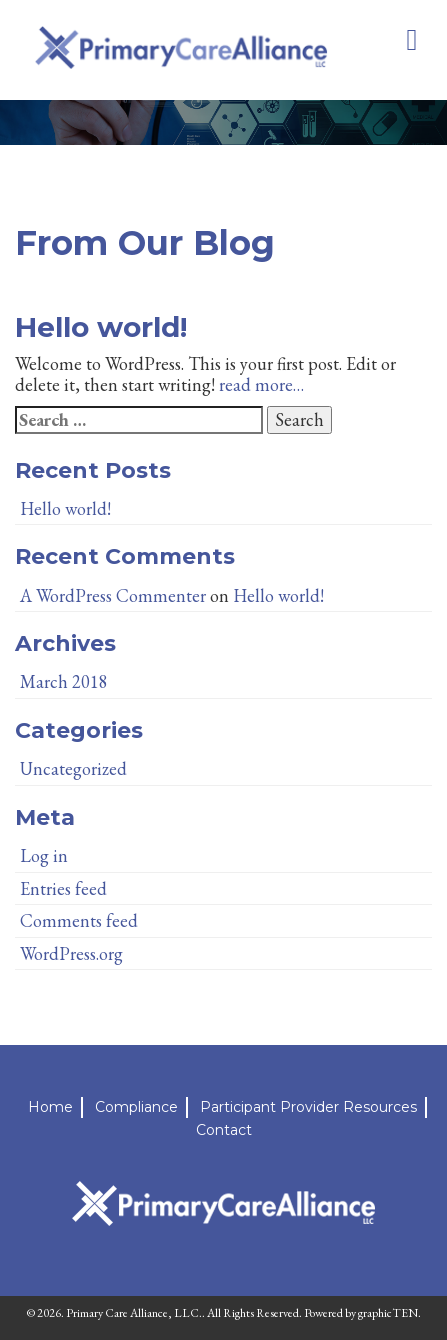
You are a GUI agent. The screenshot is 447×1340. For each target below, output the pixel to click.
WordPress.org (71, 953)
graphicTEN (388, 1313)
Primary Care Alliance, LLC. (134, 1313)
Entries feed (63, 888)
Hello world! (101, 327)
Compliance (136, 1107)
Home (50, 1107)
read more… (261, 384)
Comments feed (79, 920)
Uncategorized (73, 768)
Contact (224, 1130)
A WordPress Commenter (113, 595)
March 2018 (64, 681)
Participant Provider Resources (308, 1107)
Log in (44, 855)
